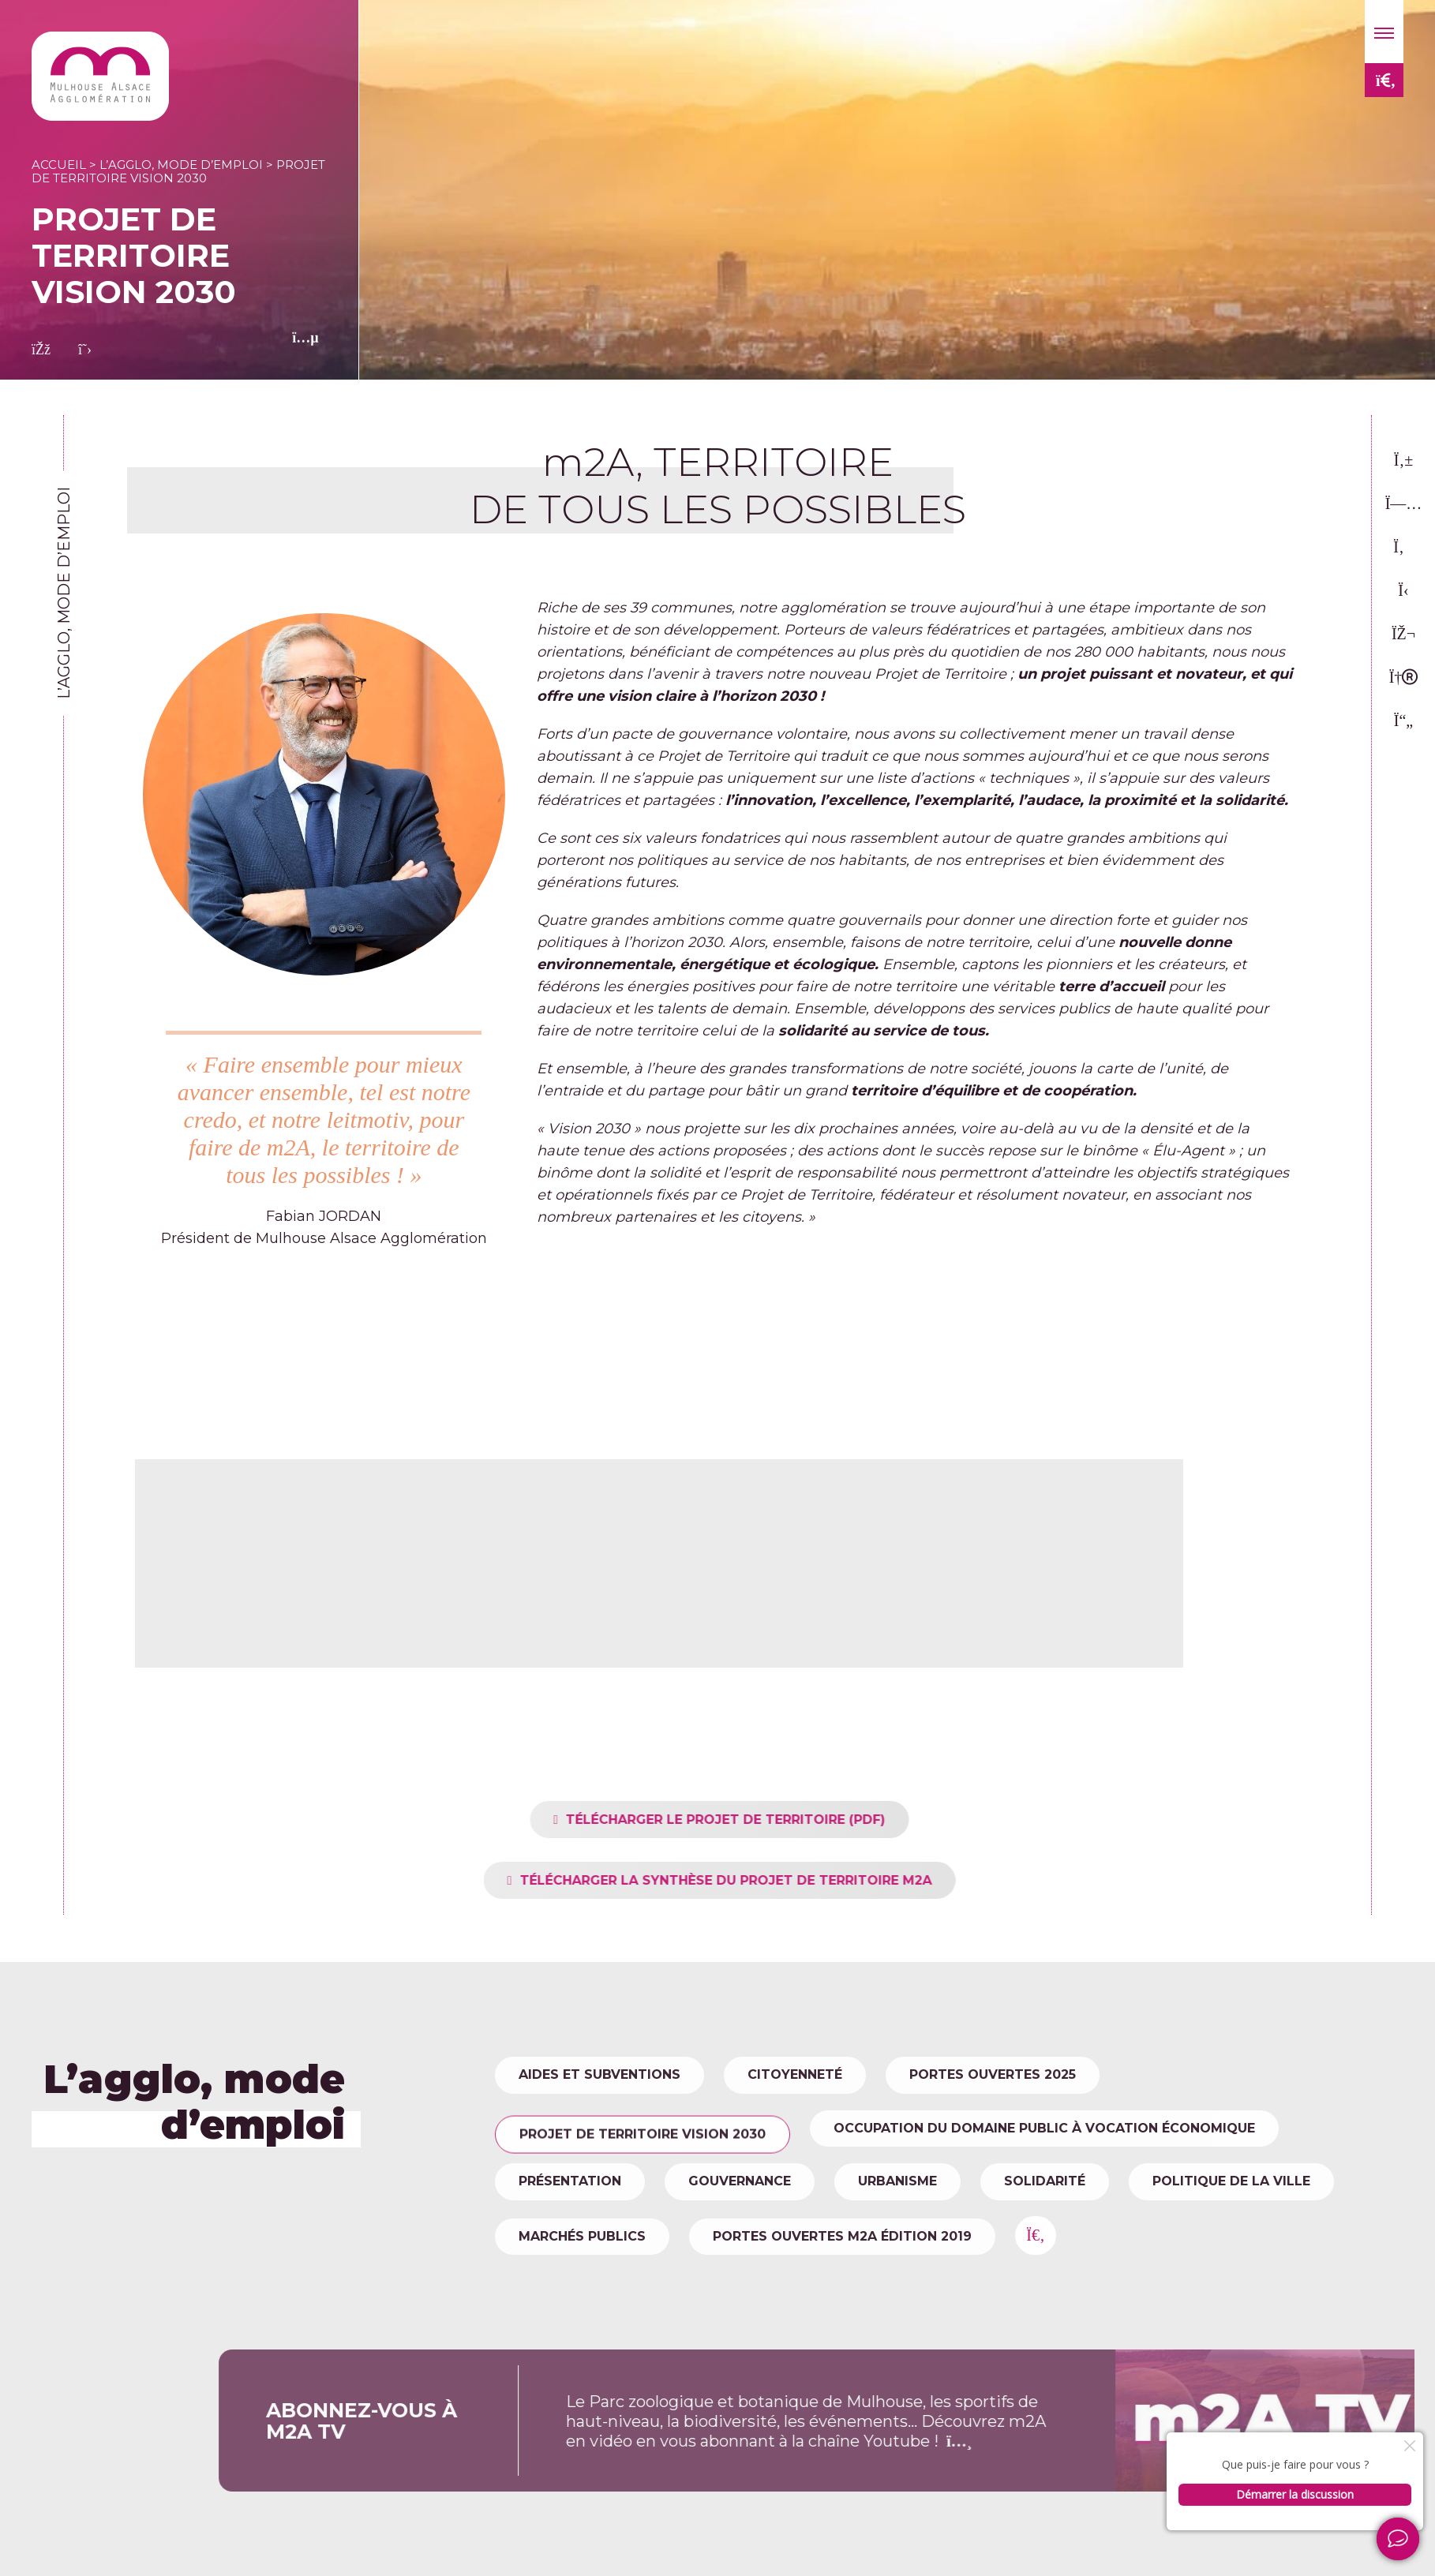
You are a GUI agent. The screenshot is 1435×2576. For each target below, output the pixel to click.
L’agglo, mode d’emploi (181, 164)
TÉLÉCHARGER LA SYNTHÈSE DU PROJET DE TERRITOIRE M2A (767, 1880)
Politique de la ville (1231, 2181)
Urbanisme (897, 2181)
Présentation (570, 2181)
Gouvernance (739, 2181)
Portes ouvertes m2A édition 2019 (842, 2236)
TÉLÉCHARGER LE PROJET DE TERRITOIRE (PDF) (767, 1819)
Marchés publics (582, 2236)
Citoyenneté (794, 2074)
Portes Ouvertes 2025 (992, 2074)
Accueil (59, 164)
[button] (1384, 31)
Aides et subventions (599, 2074)
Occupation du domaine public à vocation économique (1044, 2128)
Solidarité (1044, 2181)
